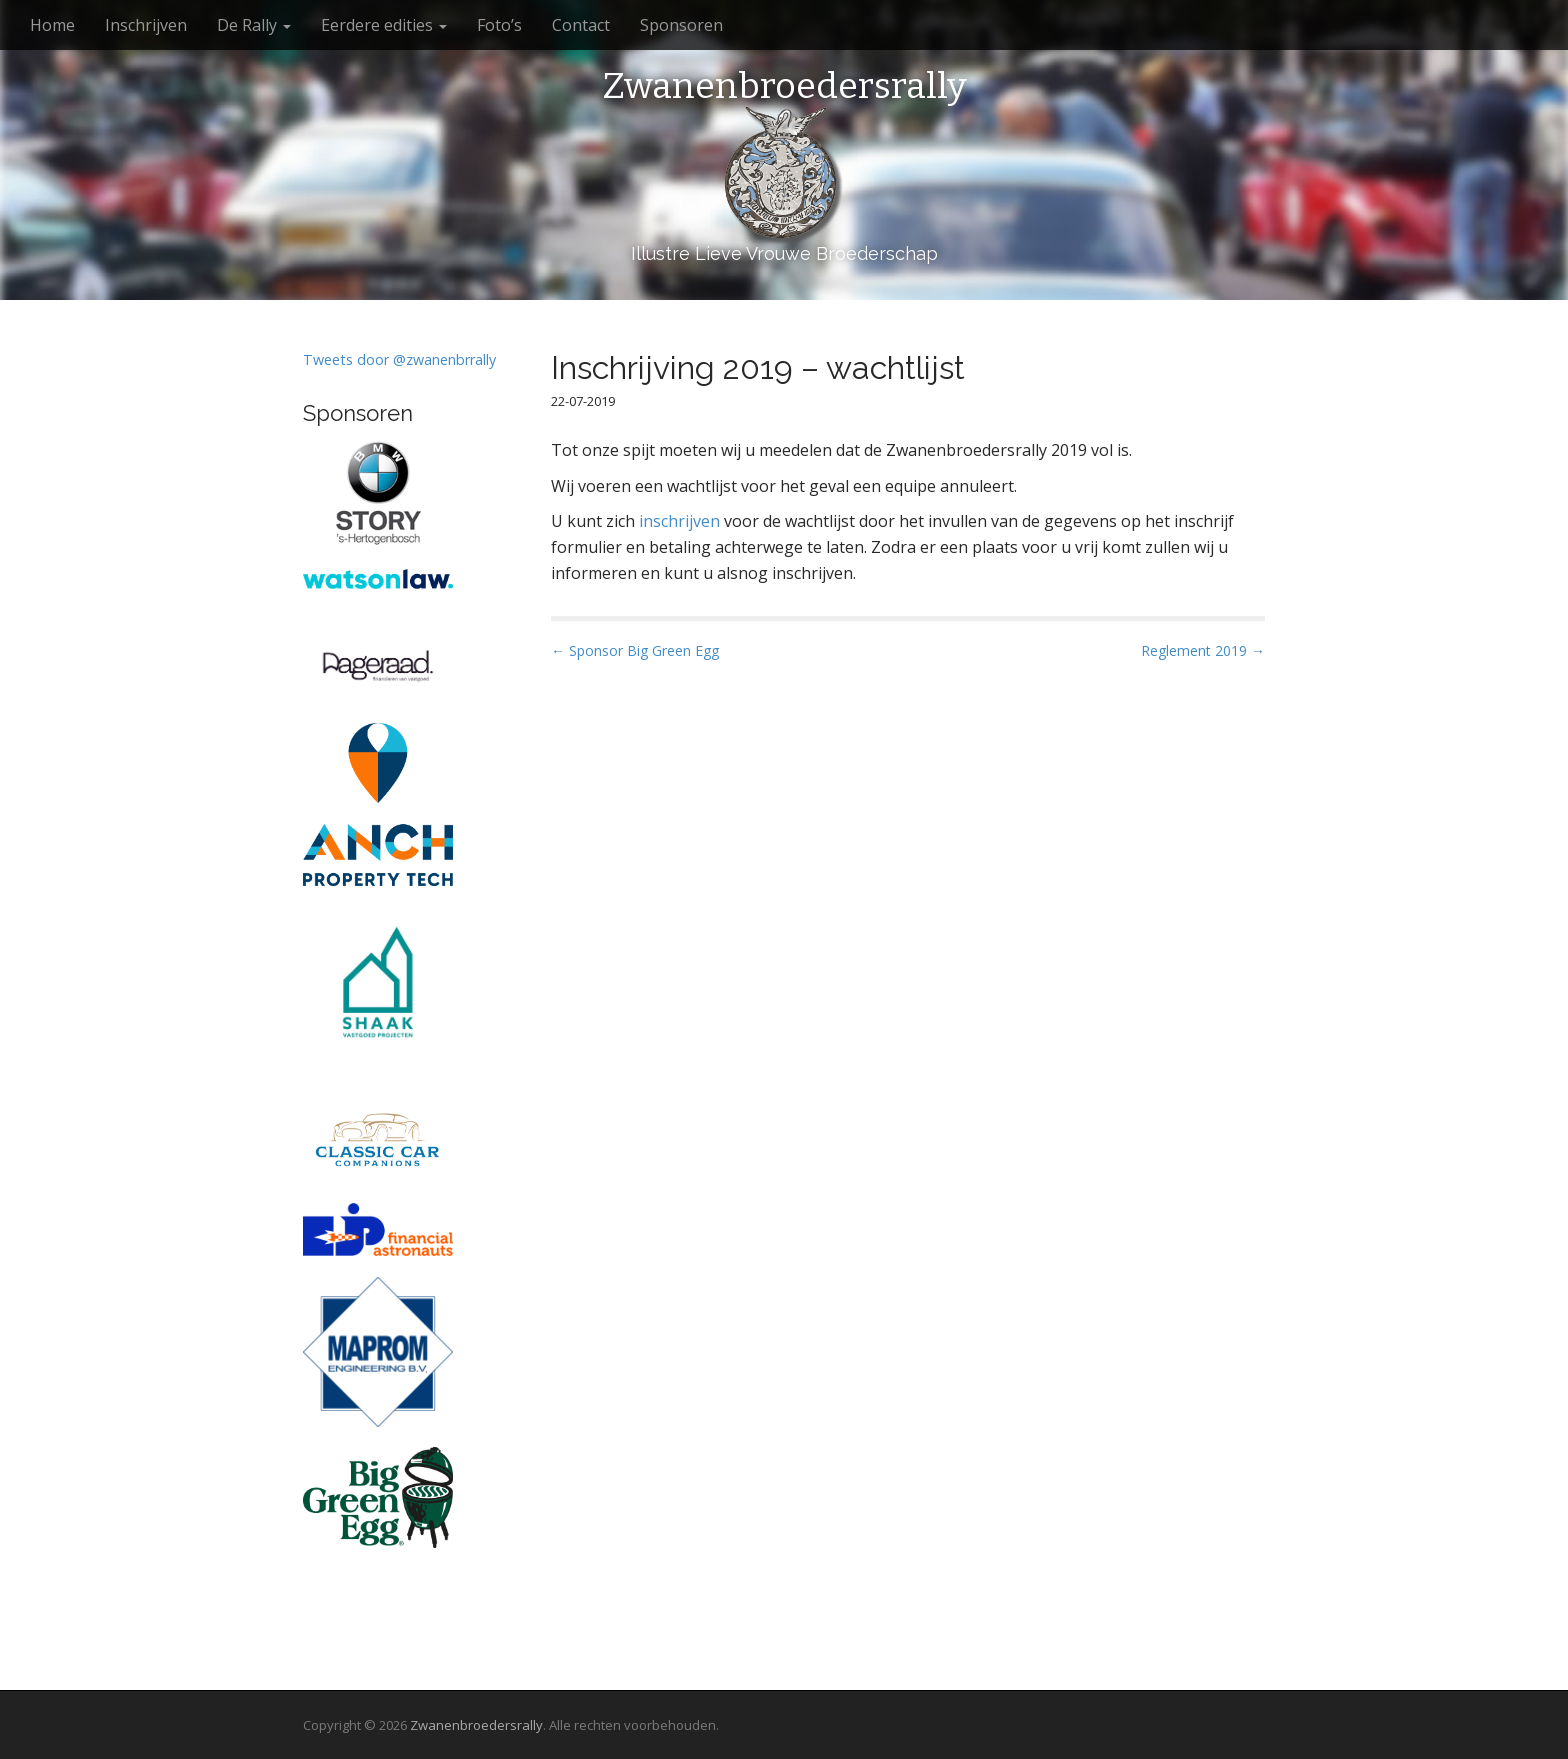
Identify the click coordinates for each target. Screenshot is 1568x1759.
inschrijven (679, 521)
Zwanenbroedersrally (784, 87)
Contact (581, 25)
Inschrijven (146, 25)
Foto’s (499, 25)
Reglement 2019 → (1203, 650)
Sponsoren (681, 25)
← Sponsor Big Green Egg (635, 650)
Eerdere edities (384, 25)
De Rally (254, 25)
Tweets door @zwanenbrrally (399, 359)
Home (52, 25)
